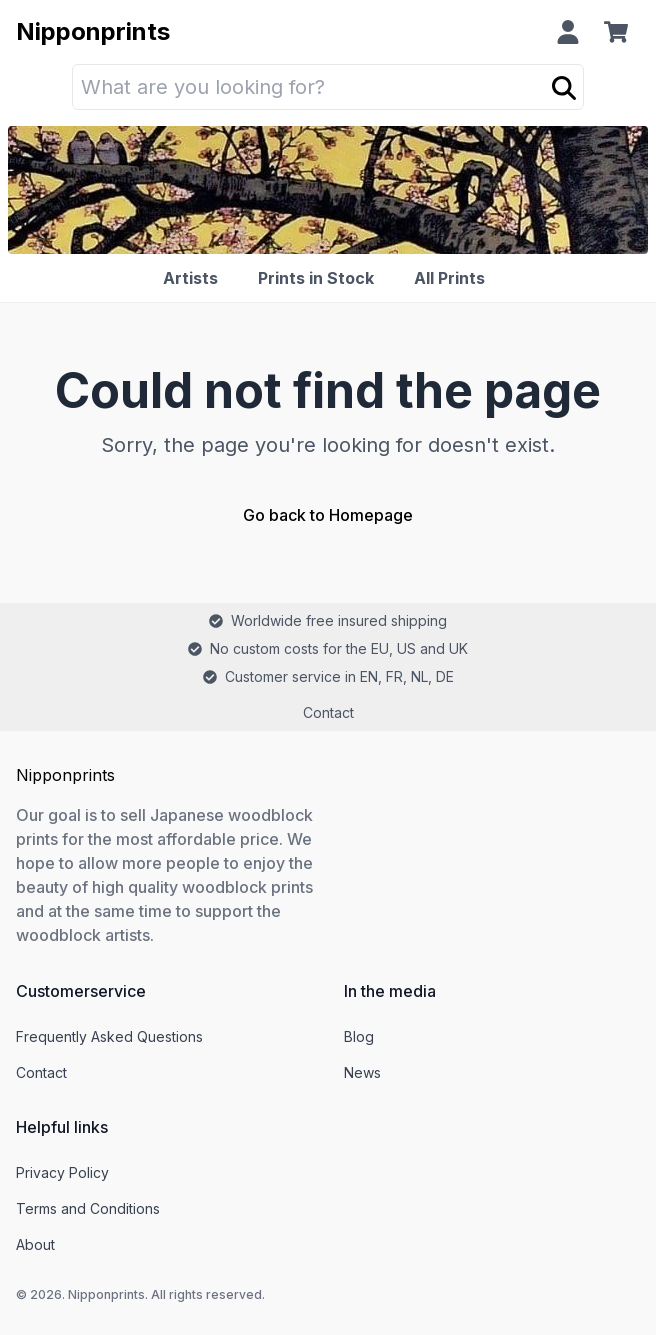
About (35, 1244)
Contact (328, 712)
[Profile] (568, 32)
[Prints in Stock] (320, 278)
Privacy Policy (62, 1172)
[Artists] (194, 278)
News (362, 1072)
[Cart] (620, 32)
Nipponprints (93, 31)
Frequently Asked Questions (109, 1036)
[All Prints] (453, 278)
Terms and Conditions (88, 1208)
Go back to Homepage (328, 515)
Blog (359, 1036)
